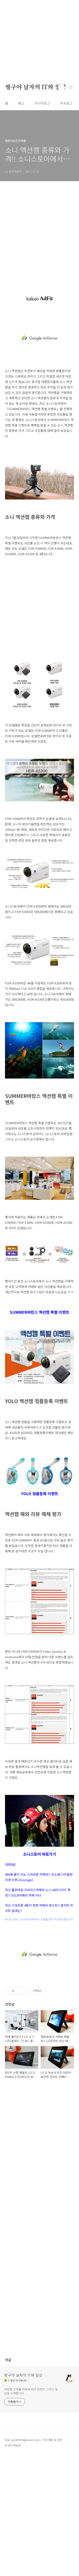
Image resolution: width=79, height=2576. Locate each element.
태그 (21, 103)
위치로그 (66, 103)
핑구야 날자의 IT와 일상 (35, 87)
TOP (70, 2441)
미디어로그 (42, 103)
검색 (61, 87)
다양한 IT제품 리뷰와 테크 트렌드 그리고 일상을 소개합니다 (31, 2391)
